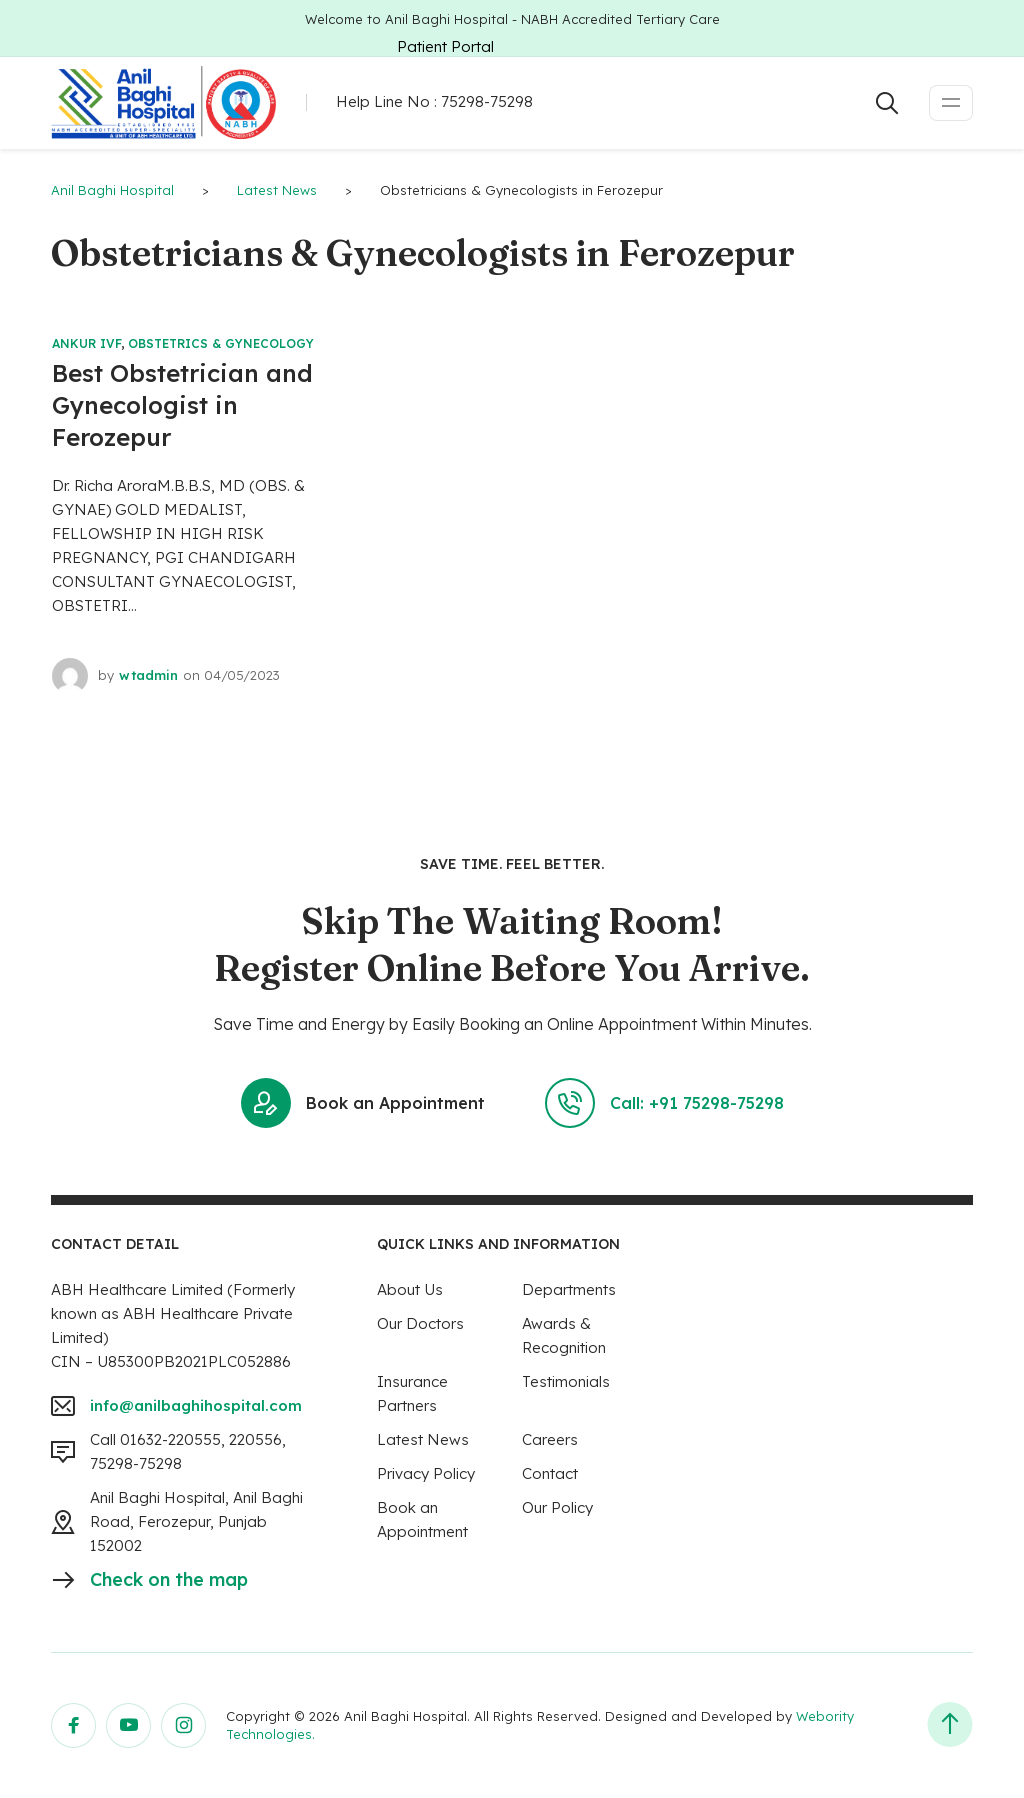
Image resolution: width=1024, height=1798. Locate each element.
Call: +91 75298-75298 (664, 1103)
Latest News (423, 1439)
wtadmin (148, 675)
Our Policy (557, 1507)
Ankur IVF (86, 343)
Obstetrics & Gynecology (221, 343)
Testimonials (566, 1381)
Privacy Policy (426, 1473)
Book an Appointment (363, 1103)
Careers (550, 1439)
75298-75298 (487, 101)
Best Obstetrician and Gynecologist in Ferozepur (182, 405)
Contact (550, 1473)
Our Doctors (420, 1323)
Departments (569, 1289)
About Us (410, 1289)
